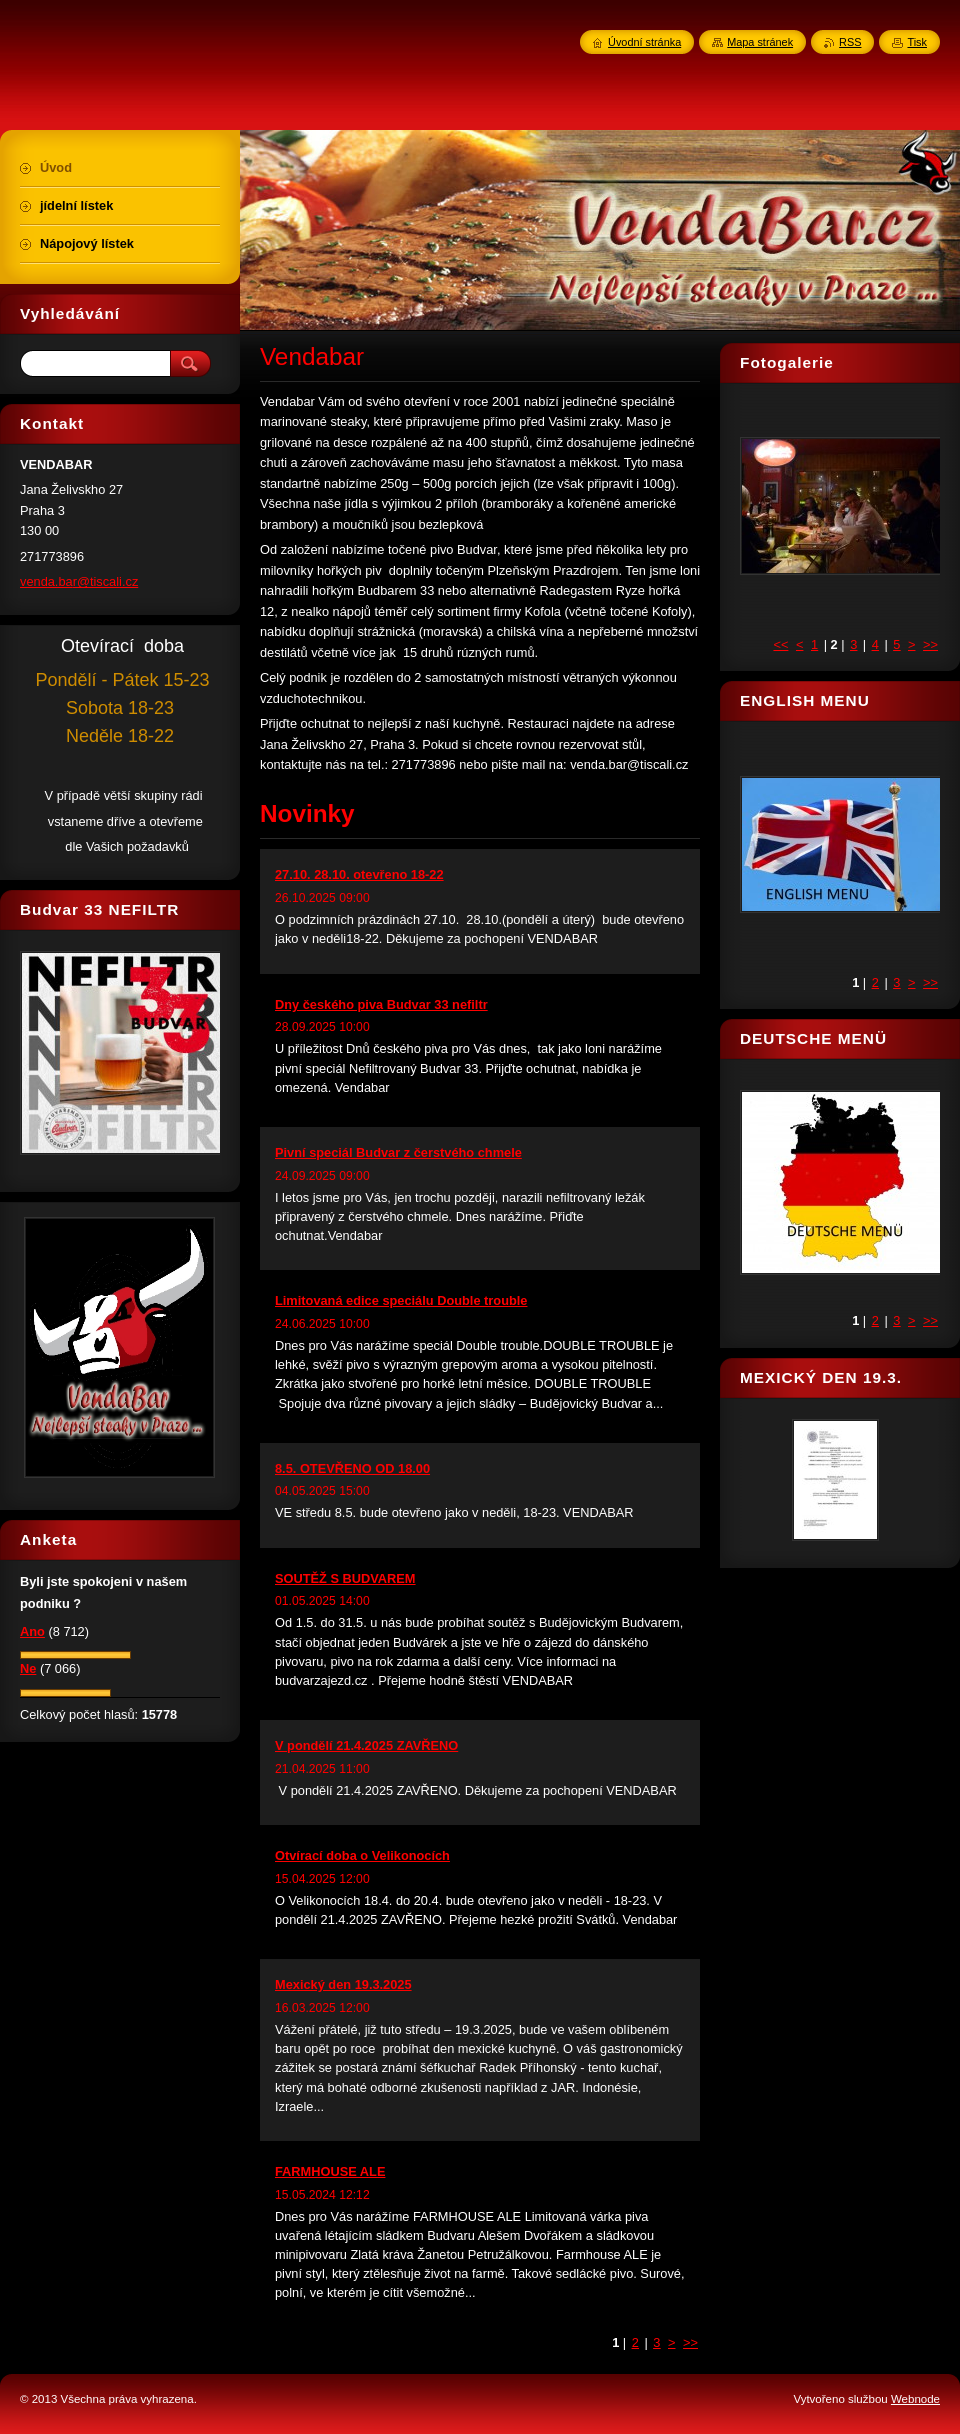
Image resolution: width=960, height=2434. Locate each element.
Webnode (915, 2399)
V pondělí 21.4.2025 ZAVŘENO (366, 1745)
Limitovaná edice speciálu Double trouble (401, 1300)
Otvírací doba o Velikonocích (362, 1855)
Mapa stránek (760, 42)
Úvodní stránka (644, 42)
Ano (32, 1631)
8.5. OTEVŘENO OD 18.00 (352, 1468)
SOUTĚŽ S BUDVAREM (345, 1578)
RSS (850, 42)
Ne (28, 1668)
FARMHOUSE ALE (330, 2171)
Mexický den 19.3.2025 (343, 1984)
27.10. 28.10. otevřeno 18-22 (359, 874)
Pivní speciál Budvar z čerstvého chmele (398, 1152)
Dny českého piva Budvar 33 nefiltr (381, 1004)
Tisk (917, 42)
